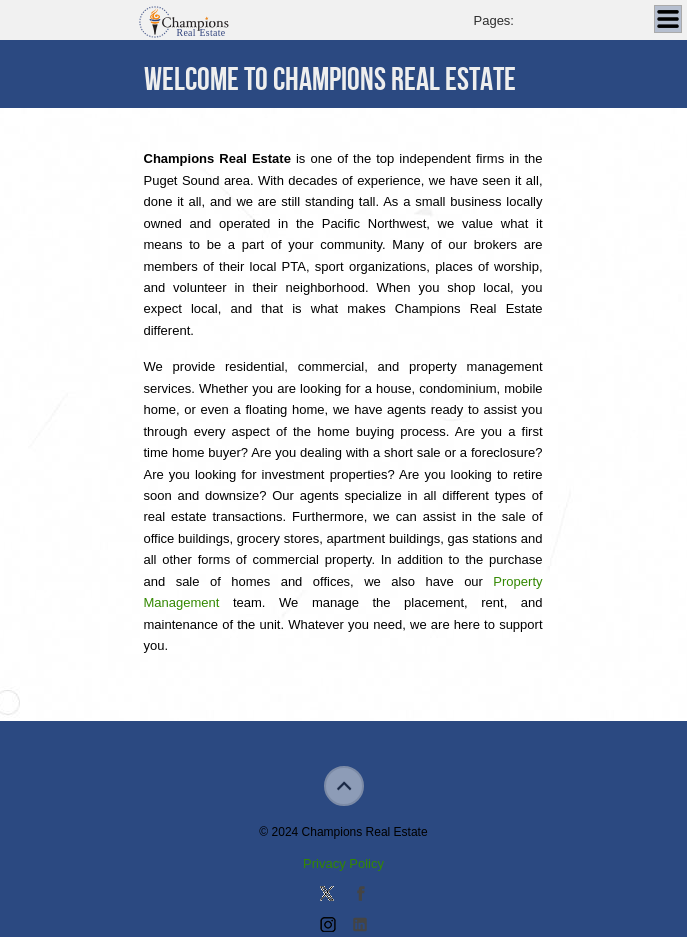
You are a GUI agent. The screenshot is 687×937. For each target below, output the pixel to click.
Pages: (494, 20)
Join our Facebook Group (360, 895)
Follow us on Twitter (327, 895)
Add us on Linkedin (360, 926)
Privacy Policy (343, 863)
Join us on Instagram (327, 926)
